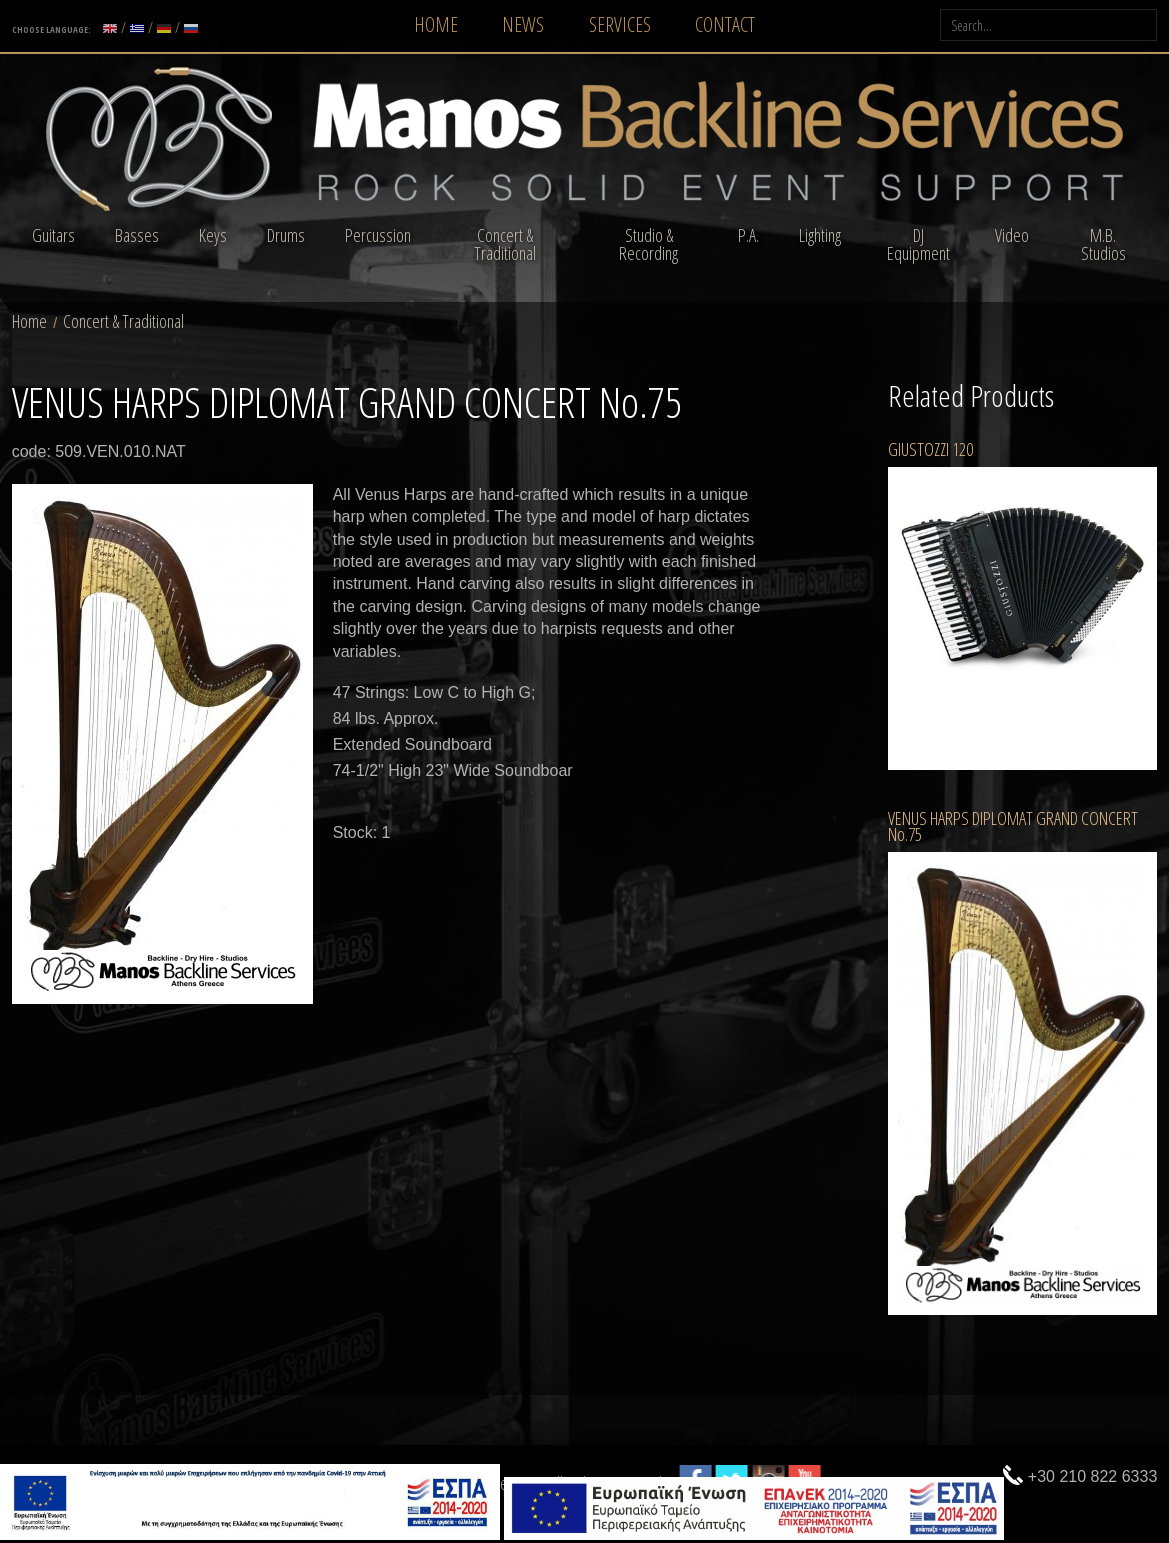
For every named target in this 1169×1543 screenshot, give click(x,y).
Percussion (378, 235)
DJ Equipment (918, 244)
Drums (286, 235)
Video (1012, 235)
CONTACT (725, 24)
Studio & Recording (648, 244)
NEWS (523, 24)
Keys (213, 235)
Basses (137, 235)
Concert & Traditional (505, 244)
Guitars (53, 235)
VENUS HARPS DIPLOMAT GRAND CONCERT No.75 (1013, 826)
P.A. (748, 235)
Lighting (820, 235)
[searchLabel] (1048, 25)
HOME (436, 24)
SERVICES (620, 24)
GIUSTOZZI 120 (930, 449)
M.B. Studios (1103, 244)
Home (29, 321)
